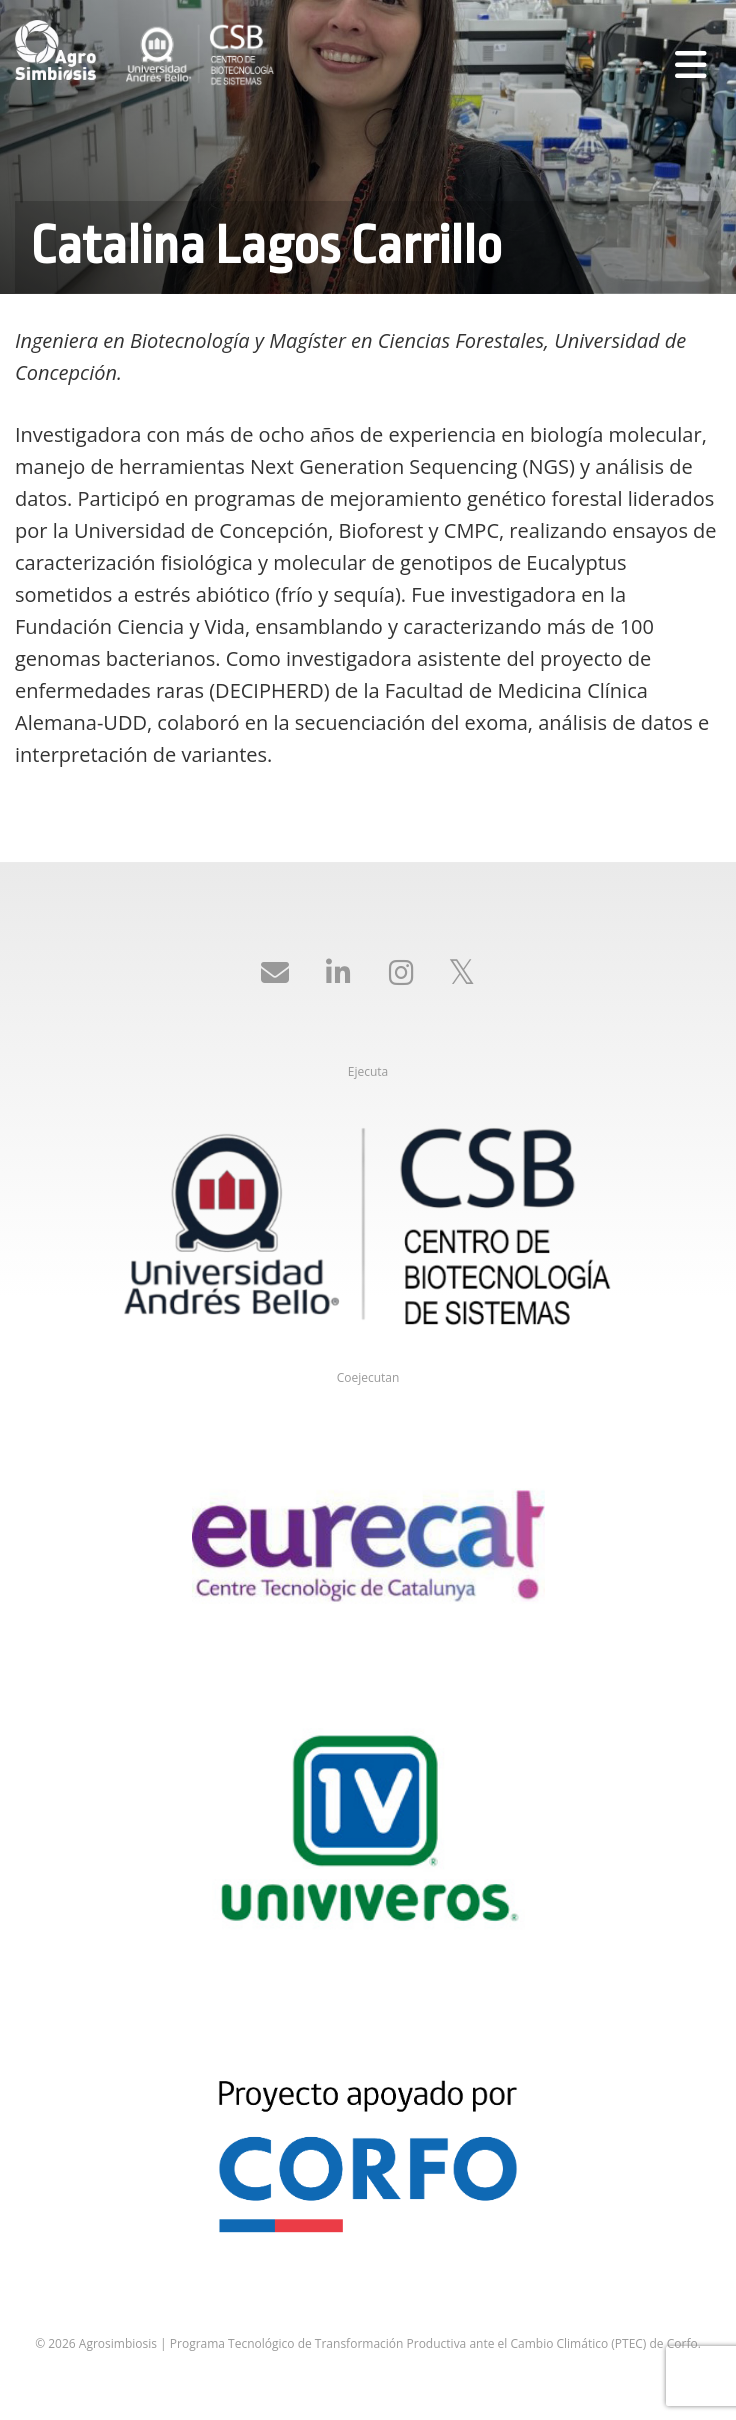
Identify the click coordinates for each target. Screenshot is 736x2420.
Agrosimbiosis (60, 50)
